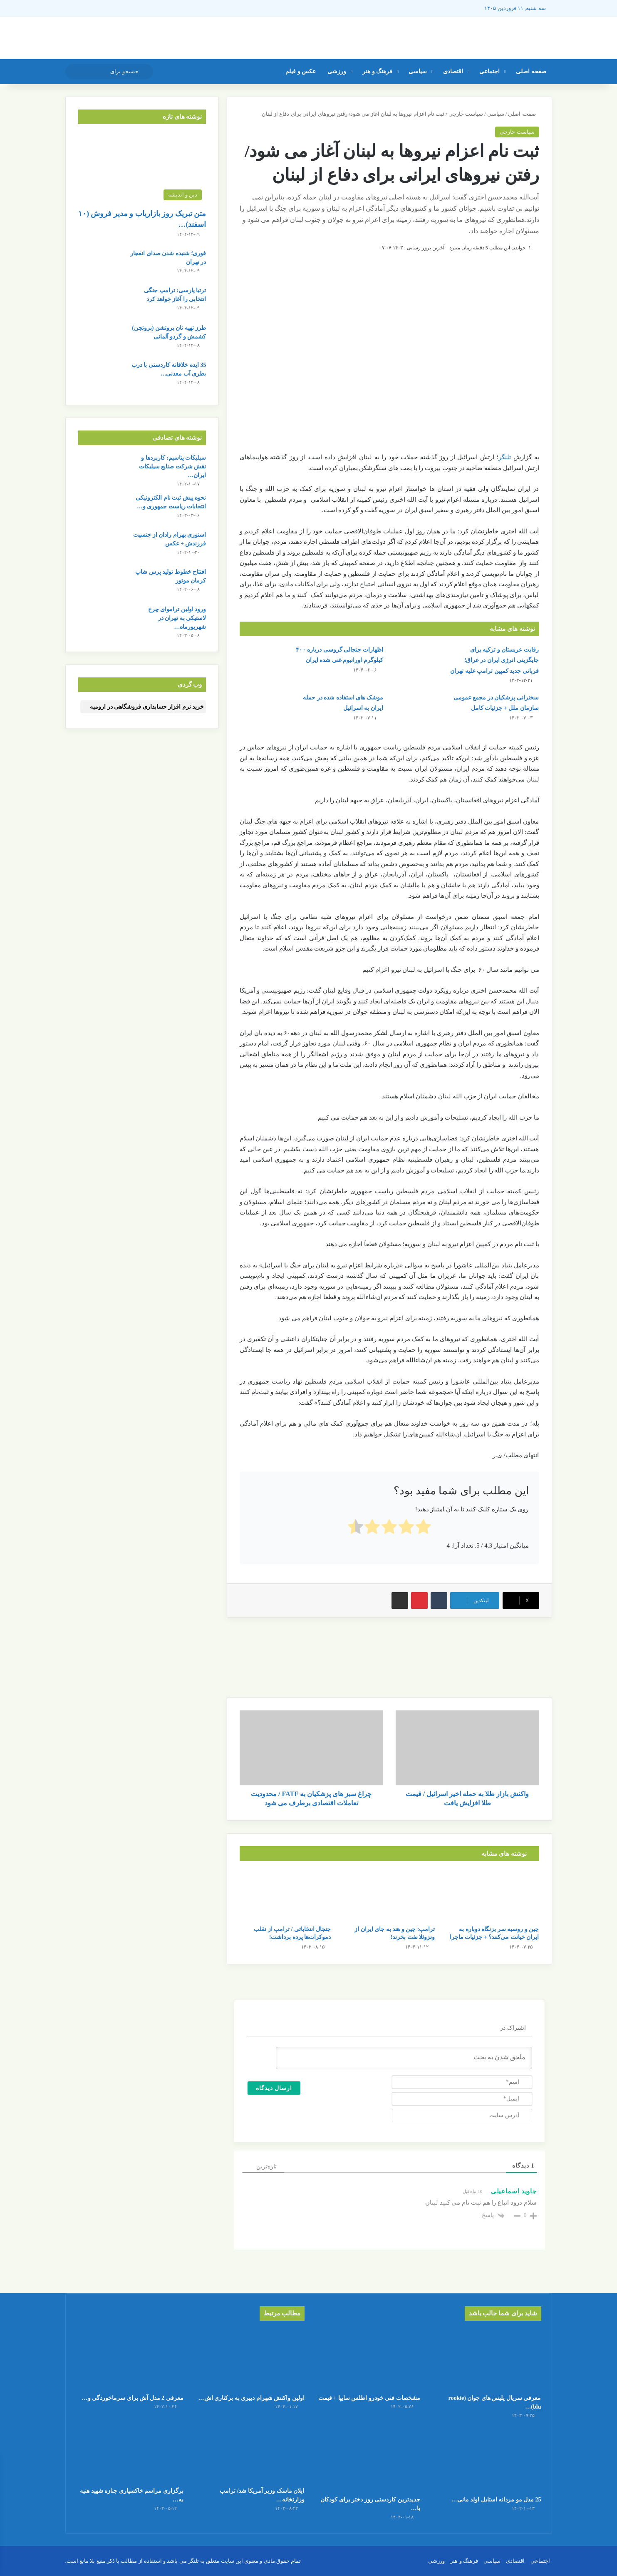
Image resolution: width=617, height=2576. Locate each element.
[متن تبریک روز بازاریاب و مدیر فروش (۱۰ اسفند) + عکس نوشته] (142, 168)
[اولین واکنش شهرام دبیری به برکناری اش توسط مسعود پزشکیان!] (250, 2359)
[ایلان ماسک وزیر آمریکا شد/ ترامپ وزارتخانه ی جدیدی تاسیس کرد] (250, 2452)
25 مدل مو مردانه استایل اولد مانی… (496, 2499)
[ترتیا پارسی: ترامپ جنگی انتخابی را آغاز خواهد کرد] (101, 301)
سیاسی (418, 71)
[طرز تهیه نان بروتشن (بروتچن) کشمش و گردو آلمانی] (101, 339)
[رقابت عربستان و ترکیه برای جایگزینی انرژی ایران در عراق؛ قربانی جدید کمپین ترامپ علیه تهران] (418, 660)
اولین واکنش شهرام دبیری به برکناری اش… (251, 2398)
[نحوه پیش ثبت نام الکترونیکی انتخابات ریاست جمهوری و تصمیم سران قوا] (101, 509)
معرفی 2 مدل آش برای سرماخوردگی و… (132, 2398)
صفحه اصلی (531, 71)
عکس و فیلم (300, 71)
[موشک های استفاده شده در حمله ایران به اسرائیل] (262, 708)
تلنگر (504, 457)
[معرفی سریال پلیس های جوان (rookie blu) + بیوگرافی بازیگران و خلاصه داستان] (487, 2359)
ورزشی (336, 71)
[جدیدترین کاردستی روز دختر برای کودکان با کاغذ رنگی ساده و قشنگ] (366, 2460)
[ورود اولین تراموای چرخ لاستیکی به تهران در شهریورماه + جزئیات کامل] (101, 620)
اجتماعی (489, 71)
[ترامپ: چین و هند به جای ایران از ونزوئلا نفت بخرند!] (389, 1895)
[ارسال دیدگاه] (274, 2088)
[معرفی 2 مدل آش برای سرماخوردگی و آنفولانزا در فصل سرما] (129, 2359)
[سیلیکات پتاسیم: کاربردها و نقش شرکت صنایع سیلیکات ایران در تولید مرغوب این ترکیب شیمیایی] (101, 469)
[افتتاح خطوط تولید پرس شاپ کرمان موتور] (101, 583)
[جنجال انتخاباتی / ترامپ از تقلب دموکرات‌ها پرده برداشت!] (285, 1895)
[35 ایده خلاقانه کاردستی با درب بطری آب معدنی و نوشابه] (101, 376)
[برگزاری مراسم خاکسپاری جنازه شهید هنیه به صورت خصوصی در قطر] (129, 2452)
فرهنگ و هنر (377, 71)
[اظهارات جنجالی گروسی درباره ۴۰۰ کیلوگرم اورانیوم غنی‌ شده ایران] (262, 660)
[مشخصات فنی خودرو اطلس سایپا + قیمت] (366, 2359)
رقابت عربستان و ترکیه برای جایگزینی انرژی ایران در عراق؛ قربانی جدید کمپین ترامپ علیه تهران (494, 660)
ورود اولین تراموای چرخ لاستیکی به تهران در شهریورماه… (177, 618)
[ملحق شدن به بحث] (404, 2058)
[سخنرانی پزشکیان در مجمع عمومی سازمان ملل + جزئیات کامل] (418, 708)
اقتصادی (453, 71)
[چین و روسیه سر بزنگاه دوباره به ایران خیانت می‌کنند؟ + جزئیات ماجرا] (493, 1895)
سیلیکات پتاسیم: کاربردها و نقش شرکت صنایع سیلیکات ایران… (172, 466)
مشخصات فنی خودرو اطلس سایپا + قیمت (369, 2398)
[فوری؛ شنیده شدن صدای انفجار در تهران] (101, 264)
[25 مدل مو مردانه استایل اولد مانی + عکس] (487, 2460)
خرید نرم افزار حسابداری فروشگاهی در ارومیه (147, 707)
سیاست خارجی (466, 114)
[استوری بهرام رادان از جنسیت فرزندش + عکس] (101, 546)
